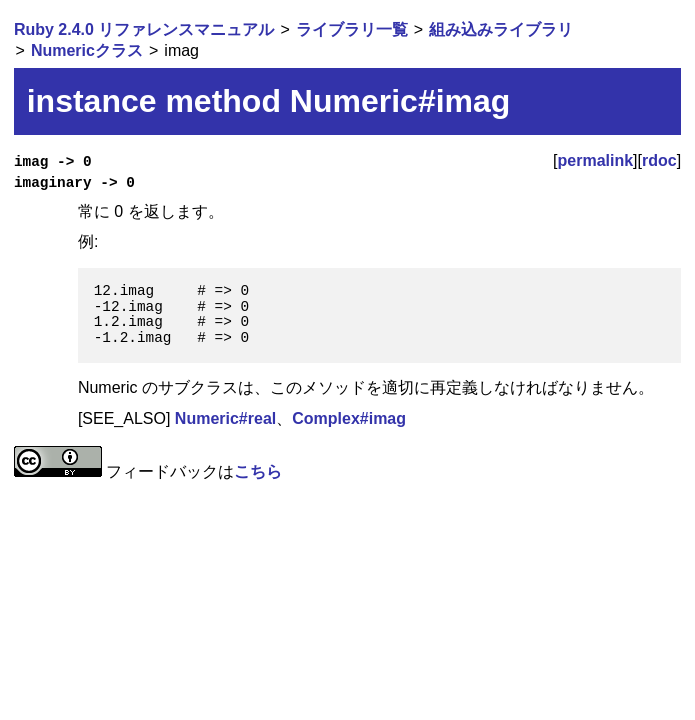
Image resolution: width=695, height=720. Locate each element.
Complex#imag (349, 418)
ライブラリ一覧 (352, 29)
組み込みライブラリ (501, 29)
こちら (258, 471)
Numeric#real (225, 418)
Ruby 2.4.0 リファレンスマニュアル (144, 29)
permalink (596, 160)
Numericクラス (87, 50)
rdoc (659, 160)
